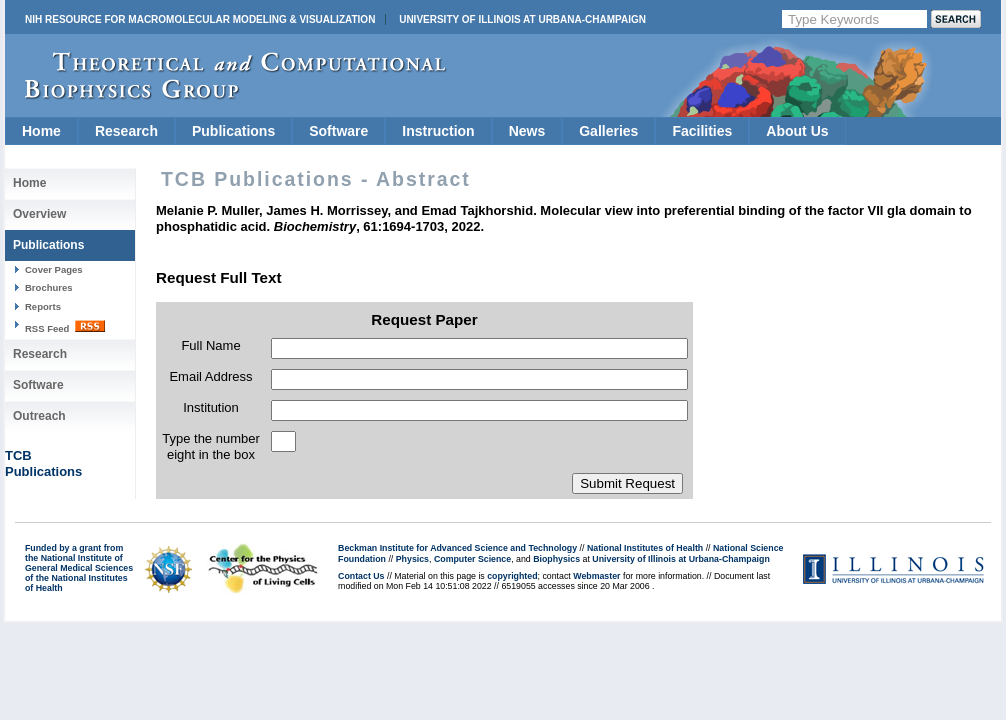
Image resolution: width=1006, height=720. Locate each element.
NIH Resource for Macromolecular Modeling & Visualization (200, 19)
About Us (797, 131)
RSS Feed (65, 327)
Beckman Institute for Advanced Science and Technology (457, 548)
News (527, 131)
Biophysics (556, 559)
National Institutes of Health (645, 548)
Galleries (608, 131)
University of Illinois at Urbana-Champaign (522, 19)
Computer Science (472, 559)
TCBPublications (43, 463)
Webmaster (596, 576)
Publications (233, 131)
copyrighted (512, 576)
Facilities (702, 131)
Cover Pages (54, 269)
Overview (39, 214)
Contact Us (361, 576)
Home (41, 131)
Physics (412, 559)
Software (338, 131)
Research (126, 131)
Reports (43, 306)
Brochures (49, 287)
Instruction (438, 131)
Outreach (39, 416)
